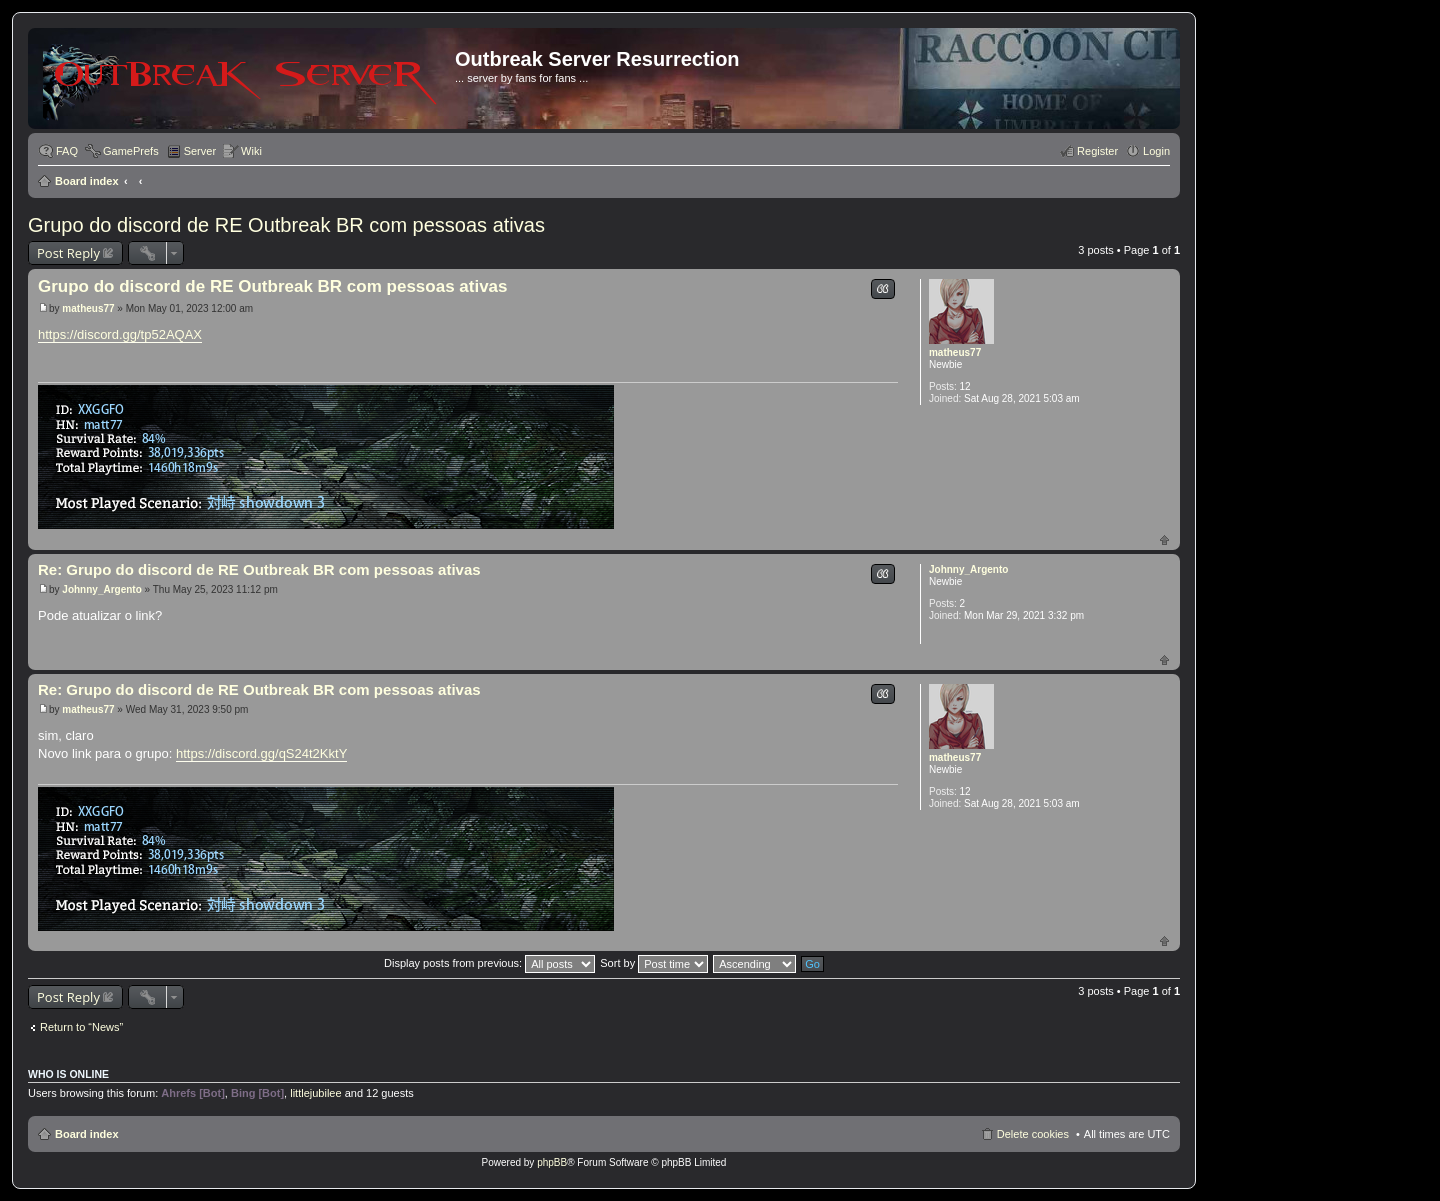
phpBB (552, 1162)
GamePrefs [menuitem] (131, 151)
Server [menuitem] (200, 151)
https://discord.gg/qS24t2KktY (261, 753)
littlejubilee (315, 1093)
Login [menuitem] (1156, 151)
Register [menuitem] (1097, 151)
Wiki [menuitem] (251, 151)
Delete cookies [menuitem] (1033, 1134)
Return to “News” (81, 1027)
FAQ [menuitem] (67, 151)
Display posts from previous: (489, 963)
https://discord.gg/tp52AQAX (120, 334)
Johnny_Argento (968, 569)
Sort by (654, 963)
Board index (87, 181)
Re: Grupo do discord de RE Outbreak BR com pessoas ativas (259, 569)
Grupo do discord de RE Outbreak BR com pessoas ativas (286, 225)
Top (1164, 539)
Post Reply (68, 253)
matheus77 (955, 352)
